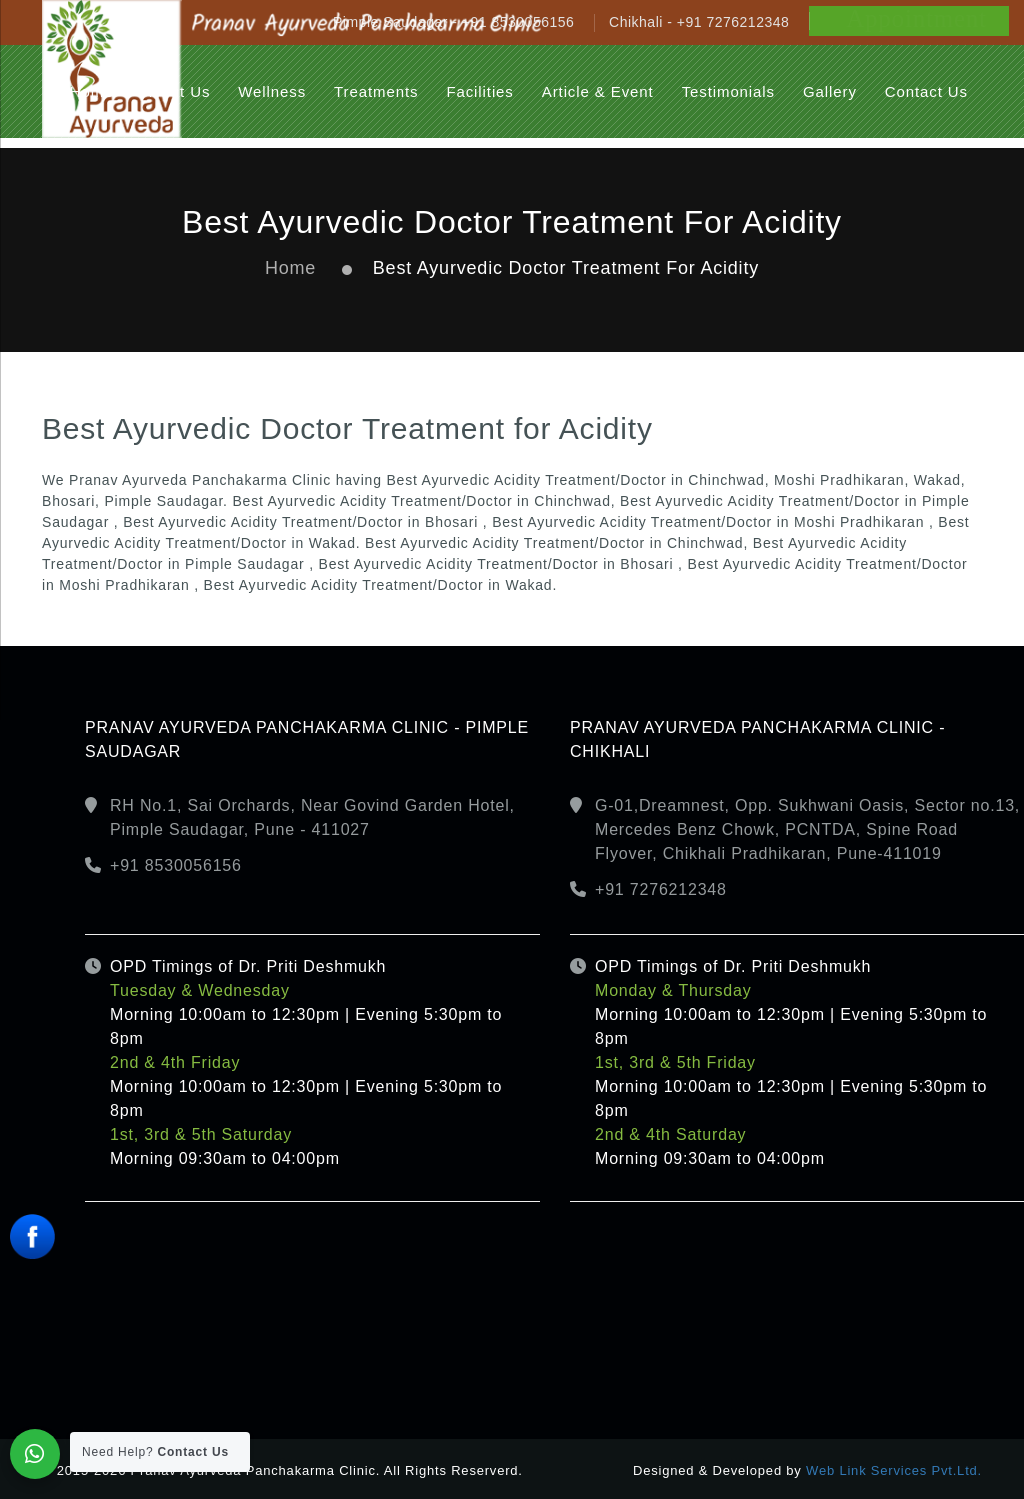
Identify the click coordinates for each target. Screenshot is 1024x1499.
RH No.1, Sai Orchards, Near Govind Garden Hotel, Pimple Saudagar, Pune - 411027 (312, 817)
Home (290, 268)
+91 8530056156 (176, 865)
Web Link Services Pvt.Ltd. (894, 1470)
